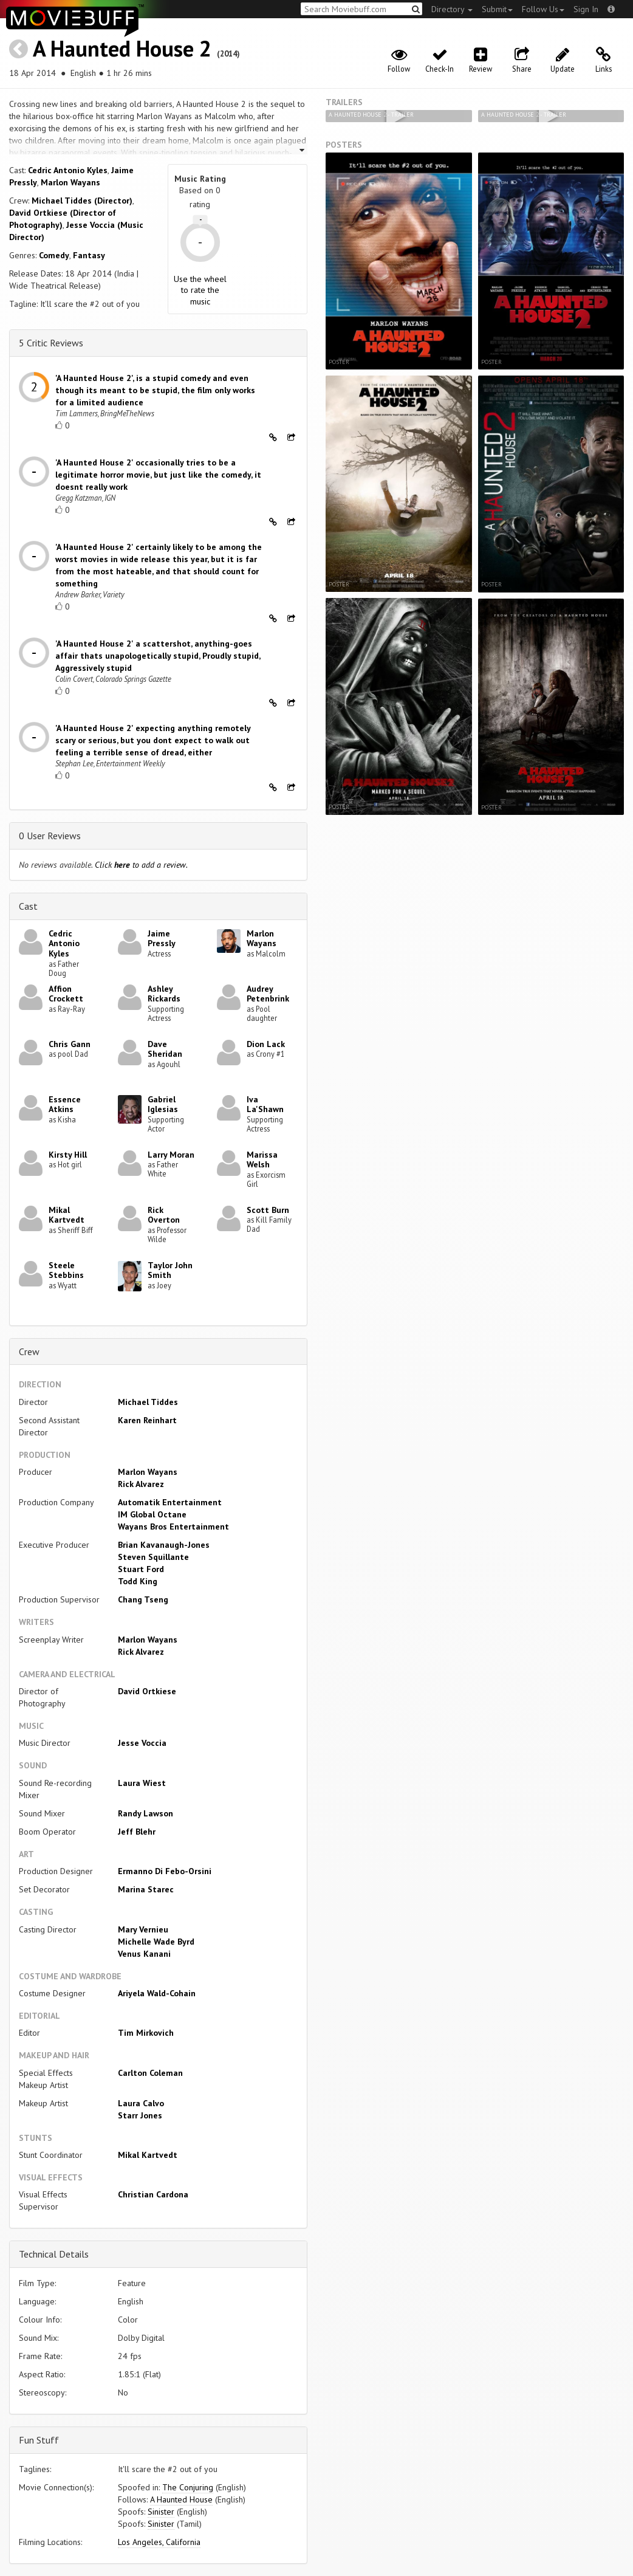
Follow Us (543, 9)
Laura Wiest (142, 1782)
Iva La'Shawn (265, 1104)
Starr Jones (140, 2115)
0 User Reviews (50, 835)
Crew (29, 1351)
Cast (28, 906)
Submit (497, 9)
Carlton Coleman (150, 2072)
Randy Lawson (145, 1813)
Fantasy (89, 255)
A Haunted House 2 (122, 48)
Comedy (54, 255)
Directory (452, 9)
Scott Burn (268, 1209)
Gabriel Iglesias (163, 1104)
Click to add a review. (141, 864)
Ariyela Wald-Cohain (157, 1993)
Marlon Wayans (70, 182)
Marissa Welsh (262, 1159)
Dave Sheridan (165, 1049)
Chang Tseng (143, 1599)
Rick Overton (164, 1215)
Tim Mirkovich (146, 2032)
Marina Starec (146, 1889)
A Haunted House (181, 2499)
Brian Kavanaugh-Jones (164, 1544)
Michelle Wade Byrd (156, 1941)
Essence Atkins (65, 1104)
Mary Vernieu (143, 1929)
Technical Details (54, 2254)
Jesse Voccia (142, 1742)
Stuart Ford (141, 1569)
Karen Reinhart (147, 1420)
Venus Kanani (144, 1953)
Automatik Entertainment (170, 1502)
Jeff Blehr (137, 1831)
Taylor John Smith (170, 1270)
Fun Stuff (39, 2440)
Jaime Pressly (162, 938)
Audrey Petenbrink (268, 994)
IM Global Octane (152, 1514)
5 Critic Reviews (51, 343)
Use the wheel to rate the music (200, 289)
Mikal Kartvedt (66, 1215)
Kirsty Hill (68, 1154)
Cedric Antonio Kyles (68, 170)
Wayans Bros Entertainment (173, 1526)
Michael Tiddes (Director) (82, 200)
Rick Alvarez (141, 1484)
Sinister (161, 2511)
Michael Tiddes (148, 1401)
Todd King (137, 1581)
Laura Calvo (141, 2103)
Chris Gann (70, 1044)
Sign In (585, 9)
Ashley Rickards (164, 994)
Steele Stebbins (66, 1270)
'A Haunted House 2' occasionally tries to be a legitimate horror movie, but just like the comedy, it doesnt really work (158, 474)
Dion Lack (266, 1044)
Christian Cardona (153, 2194)
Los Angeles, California (159, 2542)
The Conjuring (187, 2487)
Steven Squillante (153, 1556)
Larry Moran (171, 1154)
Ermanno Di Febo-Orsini (164, 1871)
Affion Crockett (66, 994)
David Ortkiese (147, 1691)
